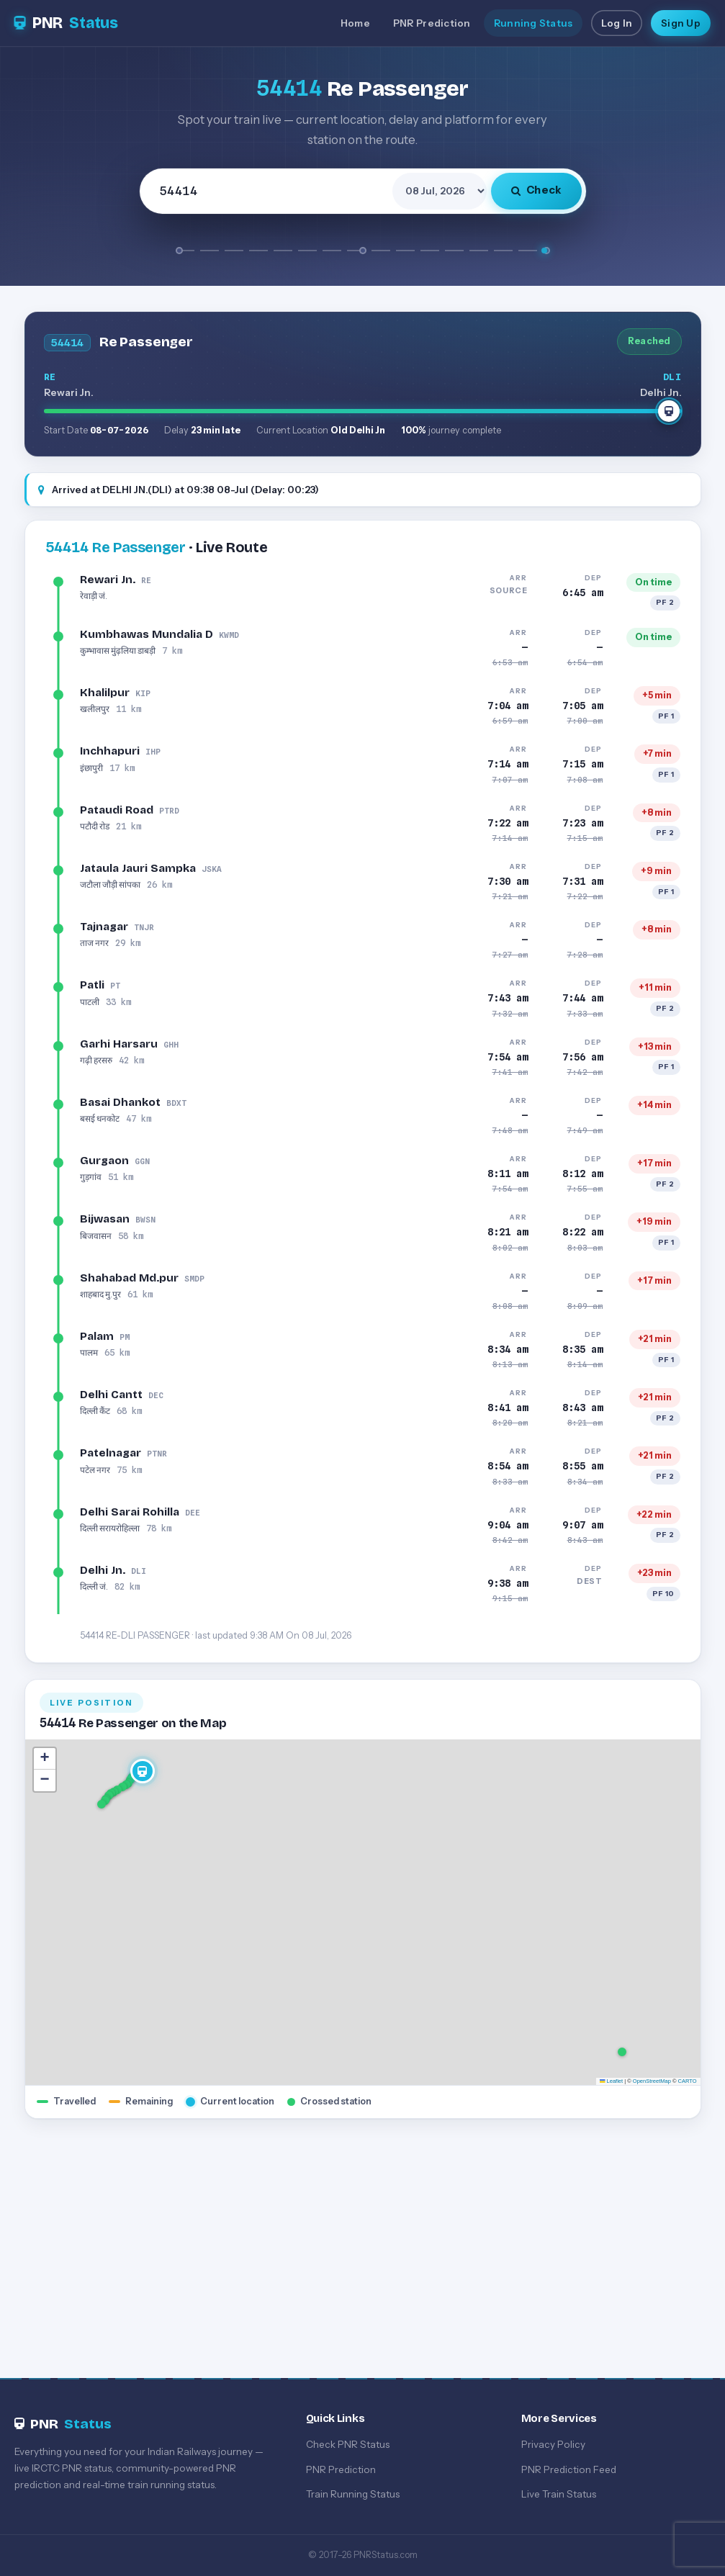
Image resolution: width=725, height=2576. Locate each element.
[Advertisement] (362, 2235)
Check (536, 190)
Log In (616, 23)
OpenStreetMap (652, 2081)
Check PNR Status (347, 2444)
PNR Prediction (432, 23)
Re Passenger (115, 547)
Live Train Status (558, 2494)
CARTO (687, 2081)
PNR (66, 23)
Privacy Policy (553, 2444)
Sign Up (681, 23)
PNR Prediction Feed (568, 2469)
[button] (102, 1805)
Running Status (533, 23)
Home (355, 23)
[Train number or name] (268, 191)
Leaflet (611, 2081)
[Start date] (439, 191)
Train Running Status (353, 2494)
